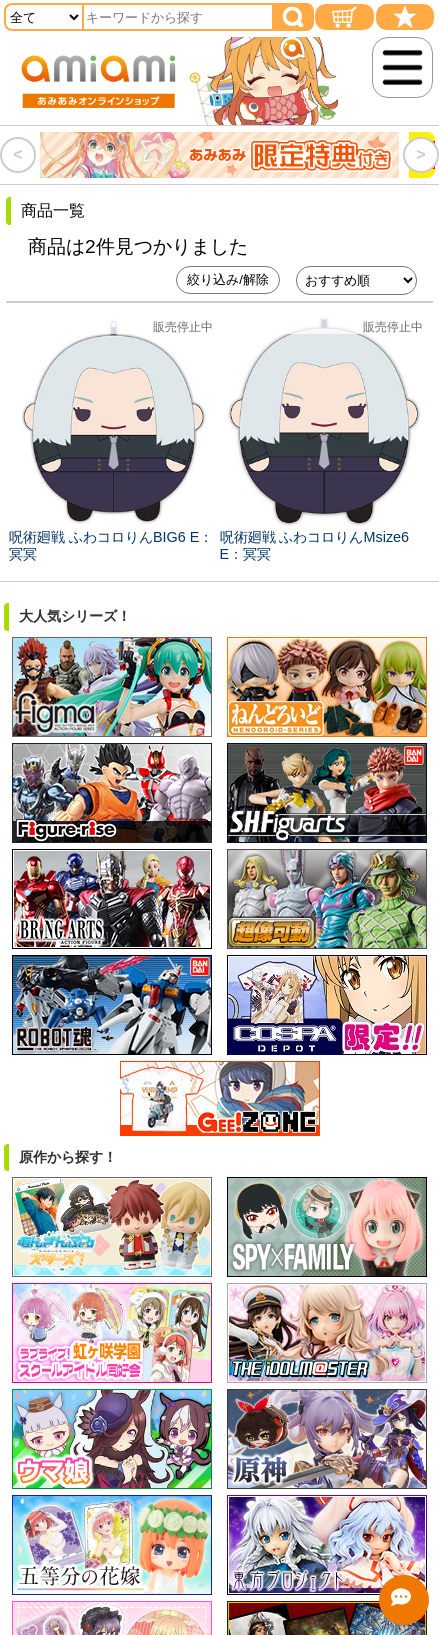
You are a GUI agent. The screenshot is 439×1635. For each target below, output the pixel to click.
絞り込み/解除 (228, 279)
